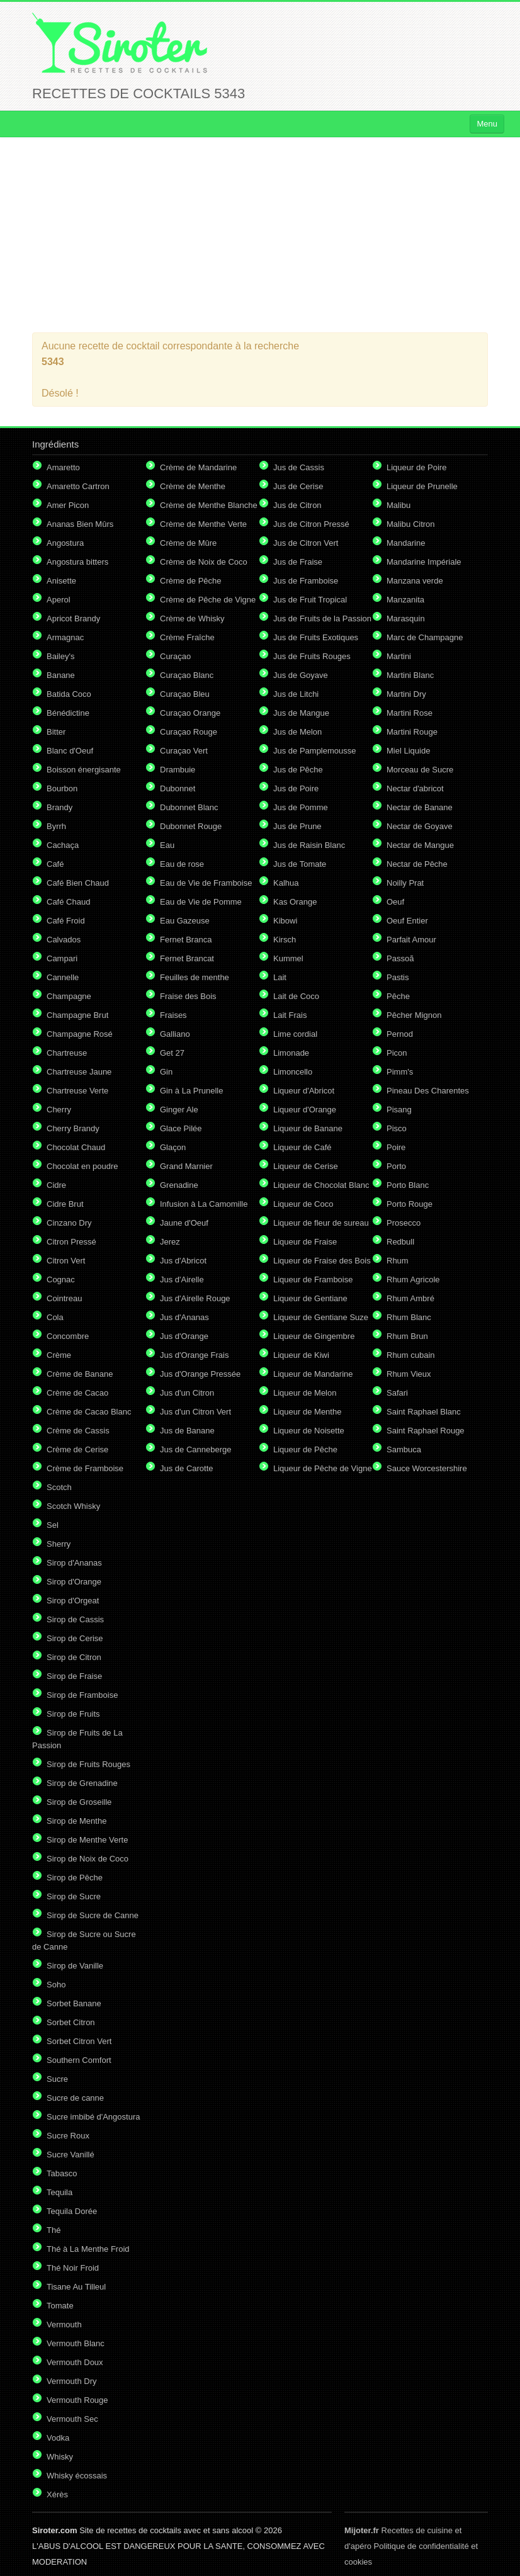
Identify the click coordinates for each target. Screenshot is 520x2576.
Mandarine (406, 543)
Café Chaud (68, 902)
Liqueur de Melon (304, 1393)
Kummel (288, 958)
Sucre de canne (75, 2098)
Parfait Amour (411, 939)
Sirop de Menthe (76, 1821)
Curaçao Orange (190, 713)
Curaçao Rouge (188, 732)
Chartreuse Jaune (79, 1071)
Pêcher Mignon (414, 1015)
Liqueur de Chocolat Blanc (321, 1185)
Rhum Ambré (410, 1298)
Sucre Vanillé (70, 2154)
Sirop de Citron (74, 1657)
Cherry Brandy (73, 1128)
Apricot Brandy (73, 618)
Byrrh (56, 826)
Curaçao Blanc (186, 675)
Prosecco (404, 1223)
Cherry (59, 1109)
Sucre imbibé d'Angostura (93, 2116)
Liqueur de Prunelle (422, 486)
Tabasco (62, 2173)
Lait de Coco (296, 996)
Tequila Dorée (72, 2211)
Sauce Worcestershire (427, 1468)
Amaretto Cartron (78, 486)
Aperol (59, 599)
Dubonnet (177, 788)
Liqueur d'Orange (304, 1109)
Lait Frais (290, 1015)
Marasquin (406, 618)
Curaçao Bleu (185, 694)
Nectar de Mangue (420, 845)
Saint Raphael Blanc (424, 1411)
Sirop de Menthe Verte (87, 1839)
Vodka (58, 2438)
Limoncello (292, 1071)
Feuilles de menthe (194, 977)
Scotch (59, 1487)
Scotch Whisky (73, 1506)
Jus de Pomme (300, 807)
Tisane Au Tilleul (76, 2286)
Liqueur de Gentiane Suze (320, 1317)
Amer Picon (68, 505)
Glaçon (173, 1147)
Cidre (56, 1185)
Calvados (64, 939)
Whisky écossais (77, 2475)
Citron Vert (66, 1260)
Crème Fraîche (187, 637)
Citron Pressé (71, 1241)
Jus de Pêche (298, 769)
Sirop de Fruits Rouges (88, 1764)
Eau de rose (182, 864)
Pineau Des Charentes (428, 1090)
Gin (166, 1071)
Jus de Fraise (297, 562)
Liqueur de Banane (307, 1128)
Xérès (57, 2494)
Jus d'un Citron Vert (195, 1411)
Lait (279, 977)
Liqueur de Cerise (305, 1166)
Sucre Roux (68, 2135)
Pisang (399, 1109)
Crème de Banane (80, 1374)
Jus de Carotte (186, 1468)
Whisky (60, 2456)
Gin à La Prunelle (191, 1090)
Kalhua (285, 883)
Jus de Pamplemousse (314, 750)
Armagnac (65, 637)
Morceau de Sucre (420, 769)
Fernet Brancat (187, 958)
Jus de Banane (187, 1430)
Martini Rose (409, 713)
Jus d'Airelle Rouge (195, 1298)
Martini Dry (406, 694)
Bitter (56, 732)
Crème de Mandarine (198, 467)
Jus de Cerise (298, 486)
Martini (399, 656)
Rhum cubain (411, 1355)
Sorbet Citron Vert (79, 2041)
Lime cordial (295, 1034)
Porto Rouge (409, 1204)
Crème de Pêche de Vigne (208, 599)
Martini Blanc (410, 675)
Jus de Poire (296, 788)
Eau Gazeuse (185, 920)
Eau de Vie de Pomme (201, 902)
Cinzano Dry (69, 1223)
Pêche (398, 996)
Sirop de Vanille (75, 1965)
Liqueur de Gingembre (313, 1336)
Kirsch (284, 939)
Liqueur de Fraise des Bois (322, 1260)
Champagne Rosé (80, 1034)
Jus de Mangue (301, 713)
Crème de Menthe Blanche (208, 505)
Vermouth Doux (75, 2362)
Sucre (57, 2079)
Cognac (61, 1279)
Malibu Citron (411, 524)
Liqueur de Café (302, 1147)
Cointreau (64, 1298)
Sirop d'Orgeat (73, 1600)
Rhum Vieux (409, 1374)
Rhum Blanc (409, 1317)
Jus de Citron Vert (305, 543)
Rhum (398, 1260)
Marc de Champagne (425, 637)
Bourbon (62, 788)
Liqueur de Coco (303, 1204)
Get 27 (172, 1053)
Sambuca (404, 1449)
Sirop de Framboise (82, 1695)
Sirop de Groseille (79, 1802)
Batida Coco (69, 694)
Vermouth (64, 2324)
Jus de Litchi (296, 694)
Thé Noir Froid (73, 2268)
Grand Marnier (186, 1166)
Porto (396, 1166)
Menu (487, 123)
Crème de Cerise (77, 1449)
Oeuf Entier (407, 920)
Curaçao (175, 656)
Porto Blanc (408, 1185)
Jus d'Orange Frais (194, 1355)
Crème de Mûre (188, 543)
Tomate (60, 2305)
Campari (62, 958)
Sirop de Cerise (75, 1638)
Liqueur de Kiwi (301, 1355)
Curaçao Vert (184, 750)
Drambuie (177, 769)
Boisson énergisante (84, 769)
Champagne (69, 996)
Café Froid (66, 920)
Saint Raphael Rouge (426, 1430)
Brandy (59, 807)
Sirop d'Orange (74, 1581)
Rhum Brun (407, 1336)
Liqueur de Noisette (308, 1430)
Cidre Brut (65, 1204)
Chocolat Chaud (76, 1147)
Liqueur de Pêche (305, 1449)
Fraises (173, 1015)
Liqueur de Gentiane (310, 1298)
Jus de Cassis (298, 467)
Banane (61, 675)
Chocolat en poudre (82, 1166)
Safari (397, 1393)
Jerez (170, 1241)
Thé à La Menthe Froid (88, 2249)
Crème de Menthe (192, 486)
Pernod (400, 1034)
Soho (56, 1984)
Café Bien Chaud (78, 883)
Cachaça (63, 845)
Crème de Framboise (85, 1468)
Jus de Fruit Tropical (310, 599)
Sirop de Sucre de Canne (92, 1915)
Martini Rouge (412, 732)
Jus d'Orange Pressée (200, 1374)
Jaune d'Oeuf (184, 1223)
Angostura (65, 543)
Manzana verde (415, 580)
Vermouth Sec (72, 2419)
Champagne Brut (77, 1015)
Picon (397, 1053)
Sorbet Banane (74, 2003)
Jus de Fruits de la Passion (322, 618)
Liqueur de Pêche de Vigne (322, 1468)
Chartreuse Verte (77, 1090)
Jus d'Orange (184, 1336)
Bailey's (60, 656)
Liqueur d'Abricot (303, 1090)
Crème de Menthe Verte (203, 524)
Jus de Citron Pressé (311, 524)
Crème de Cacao (77, 1393)
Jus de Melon (297, 732)
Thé (53, 2230)
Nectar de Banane (420, 807)
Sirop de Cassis (75, 1619)
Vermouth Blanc (76, 2343)
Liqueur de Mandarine (313, 1374)
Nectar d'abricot (415, 788)
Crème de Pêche (191, 580)
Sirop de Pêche (75, 1877)
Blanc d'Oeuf (70, 750)
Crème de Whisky (192, 618)
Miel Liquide (408, 750)
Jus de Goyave (300, 675)
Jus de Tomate (299, 864)
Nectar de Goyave (420, 826)
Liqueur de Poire (416, 467)
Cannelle (63, 977)
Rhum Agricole (413, 1279)
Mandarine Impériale (424, 562)
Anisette (61, 580)
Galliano (175, 1034)
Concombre (68, 1336)
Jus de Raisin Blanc (309, 845)
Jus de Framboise (305, 580)
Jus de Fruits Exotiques (315, 637)
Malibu (398, 505)
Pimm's (400, 1071)
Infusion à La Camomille (203, 1204)
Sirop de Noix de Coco (87, 1858)
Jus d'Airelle (182, 1279)
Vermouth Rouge (77, 2400)
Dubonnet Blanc (189, 807)
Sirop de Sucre (74, 1896)
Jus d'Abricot (183, 1260)
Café (55, 864)
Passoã (400, 958)
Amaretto (63, 467)
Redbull (400, 1241)
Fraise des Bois (188, 996)
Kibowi (285, 920)
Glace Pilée (180, 1128)
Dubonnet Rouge (191, 826)
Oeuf (395, 902)
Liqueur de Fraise (305, 1241)
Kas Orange (295, 902)
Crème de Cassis (78, 1430)
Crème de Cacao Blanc (89, 1411)
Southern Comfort (79, 2060)
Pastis (398, 977)
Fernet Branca (186, 939)
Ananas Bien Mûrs (80, 524)
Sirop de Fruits (73, 1714)
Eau (167, 845)
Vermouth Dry (71, 2381)
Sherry (59, 1544)
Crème (59, 1355)
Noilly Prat (405, 883)
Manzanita (405, 599)
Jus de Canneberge (195, 1449)
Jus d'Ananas (184, 1317)
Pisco (397, 1128)
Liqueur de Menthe (307, 1411)
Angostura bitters (77, 562)
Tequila (59, 2192)
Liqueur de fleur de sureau (321, 1223)
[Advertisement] (260, 235)
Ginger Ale (179, 1109)
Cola (55, 1317)
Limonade (291, 1053)
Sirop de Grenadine (82, 1783)
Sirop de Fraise (74, 1676)
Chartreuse (67, 1053)
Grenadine (179, 1185)
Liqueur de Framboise (313, 1279)
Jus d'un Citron (187, 1393)
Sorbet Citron (71, 2022)
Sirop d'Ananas (74, 1563)
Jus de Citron (297, 505)
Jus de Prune (297, 826)
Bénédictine (68, 713)
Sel (53, 1525)
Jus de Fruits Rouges (312, 656)
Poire (396, 1147)
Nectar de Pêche (417, 864)
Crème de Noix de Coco (203, 562)
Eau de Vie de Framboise (206, 883)
